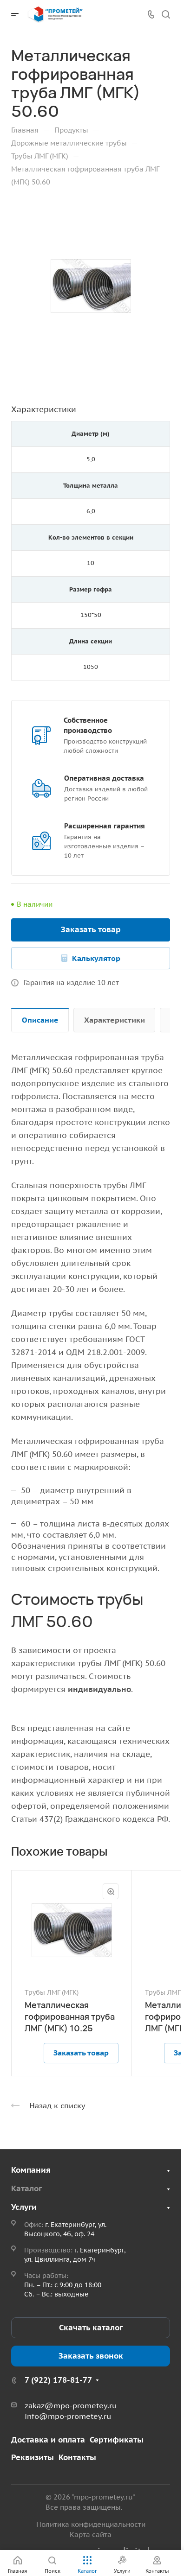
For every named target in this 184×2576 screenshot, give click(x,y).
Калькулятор (96, 958)
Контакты (77, 2457)
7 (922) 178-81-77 (58, 2380)
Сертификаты (117, 2440)
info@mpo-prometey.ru (68, 2416)
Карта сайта (91, 2534)
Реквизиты (32, 2457)
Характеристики (114, 1019)
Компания (31, 2170)
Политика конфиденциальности (90, 2524)
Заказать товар (91, 929)
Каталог (26, 2188)
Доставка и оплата (48, 2440)
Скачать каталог (91, 2327)
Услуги (24, 2207)
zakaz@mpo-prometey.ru (71, 2405)
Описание (40, 1019)
